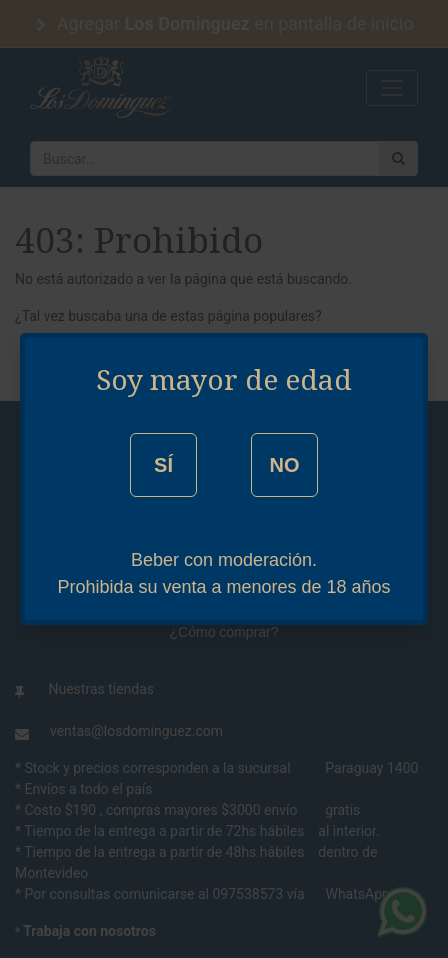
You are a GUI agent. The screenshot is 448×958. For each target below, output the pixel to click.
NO (284, 465)
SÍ (163, 465)
